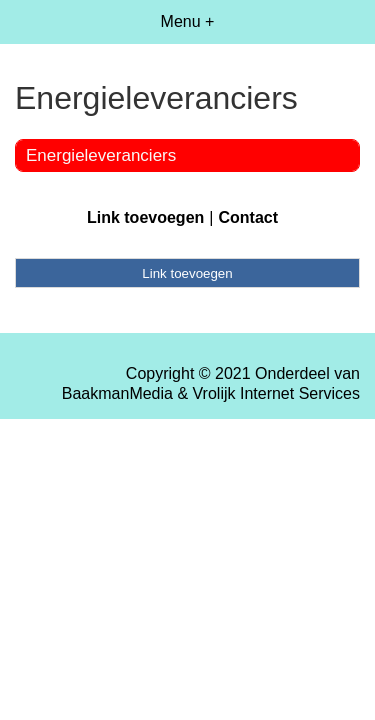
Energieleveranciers (101, 155)
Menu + (188, 21)
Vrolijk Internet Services (276, 393)
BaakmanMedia (117, 393)
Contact (248, 217)
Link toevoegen (145, 217)
